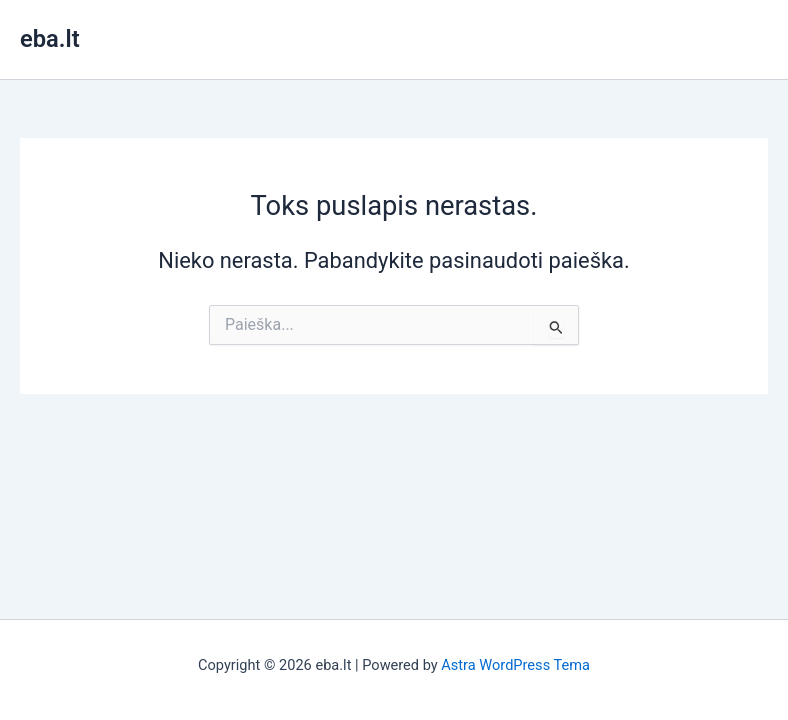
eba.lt (50, 39)
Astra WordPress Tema (515, 665)
